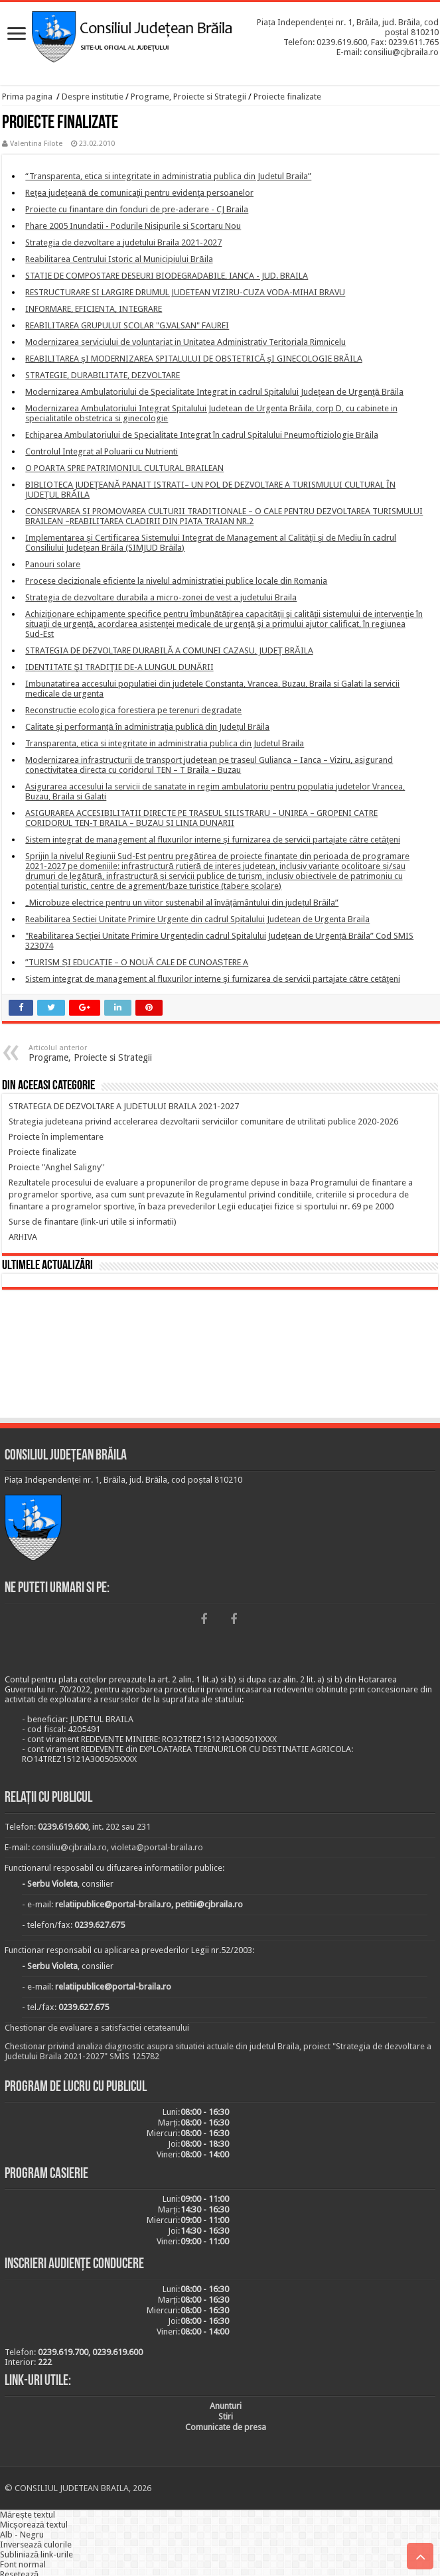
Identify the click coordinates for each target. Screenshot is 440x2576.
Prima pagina (27, 97)
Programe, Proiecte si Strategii (188, 97)
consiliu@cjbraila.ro (69, 1847)
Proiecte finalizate (287, 97)
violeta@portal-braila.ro (157, 1847)
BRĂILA (219, 1356)
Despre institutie (92, 97)
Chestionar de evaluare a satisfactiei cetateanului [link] (97, 2028)
